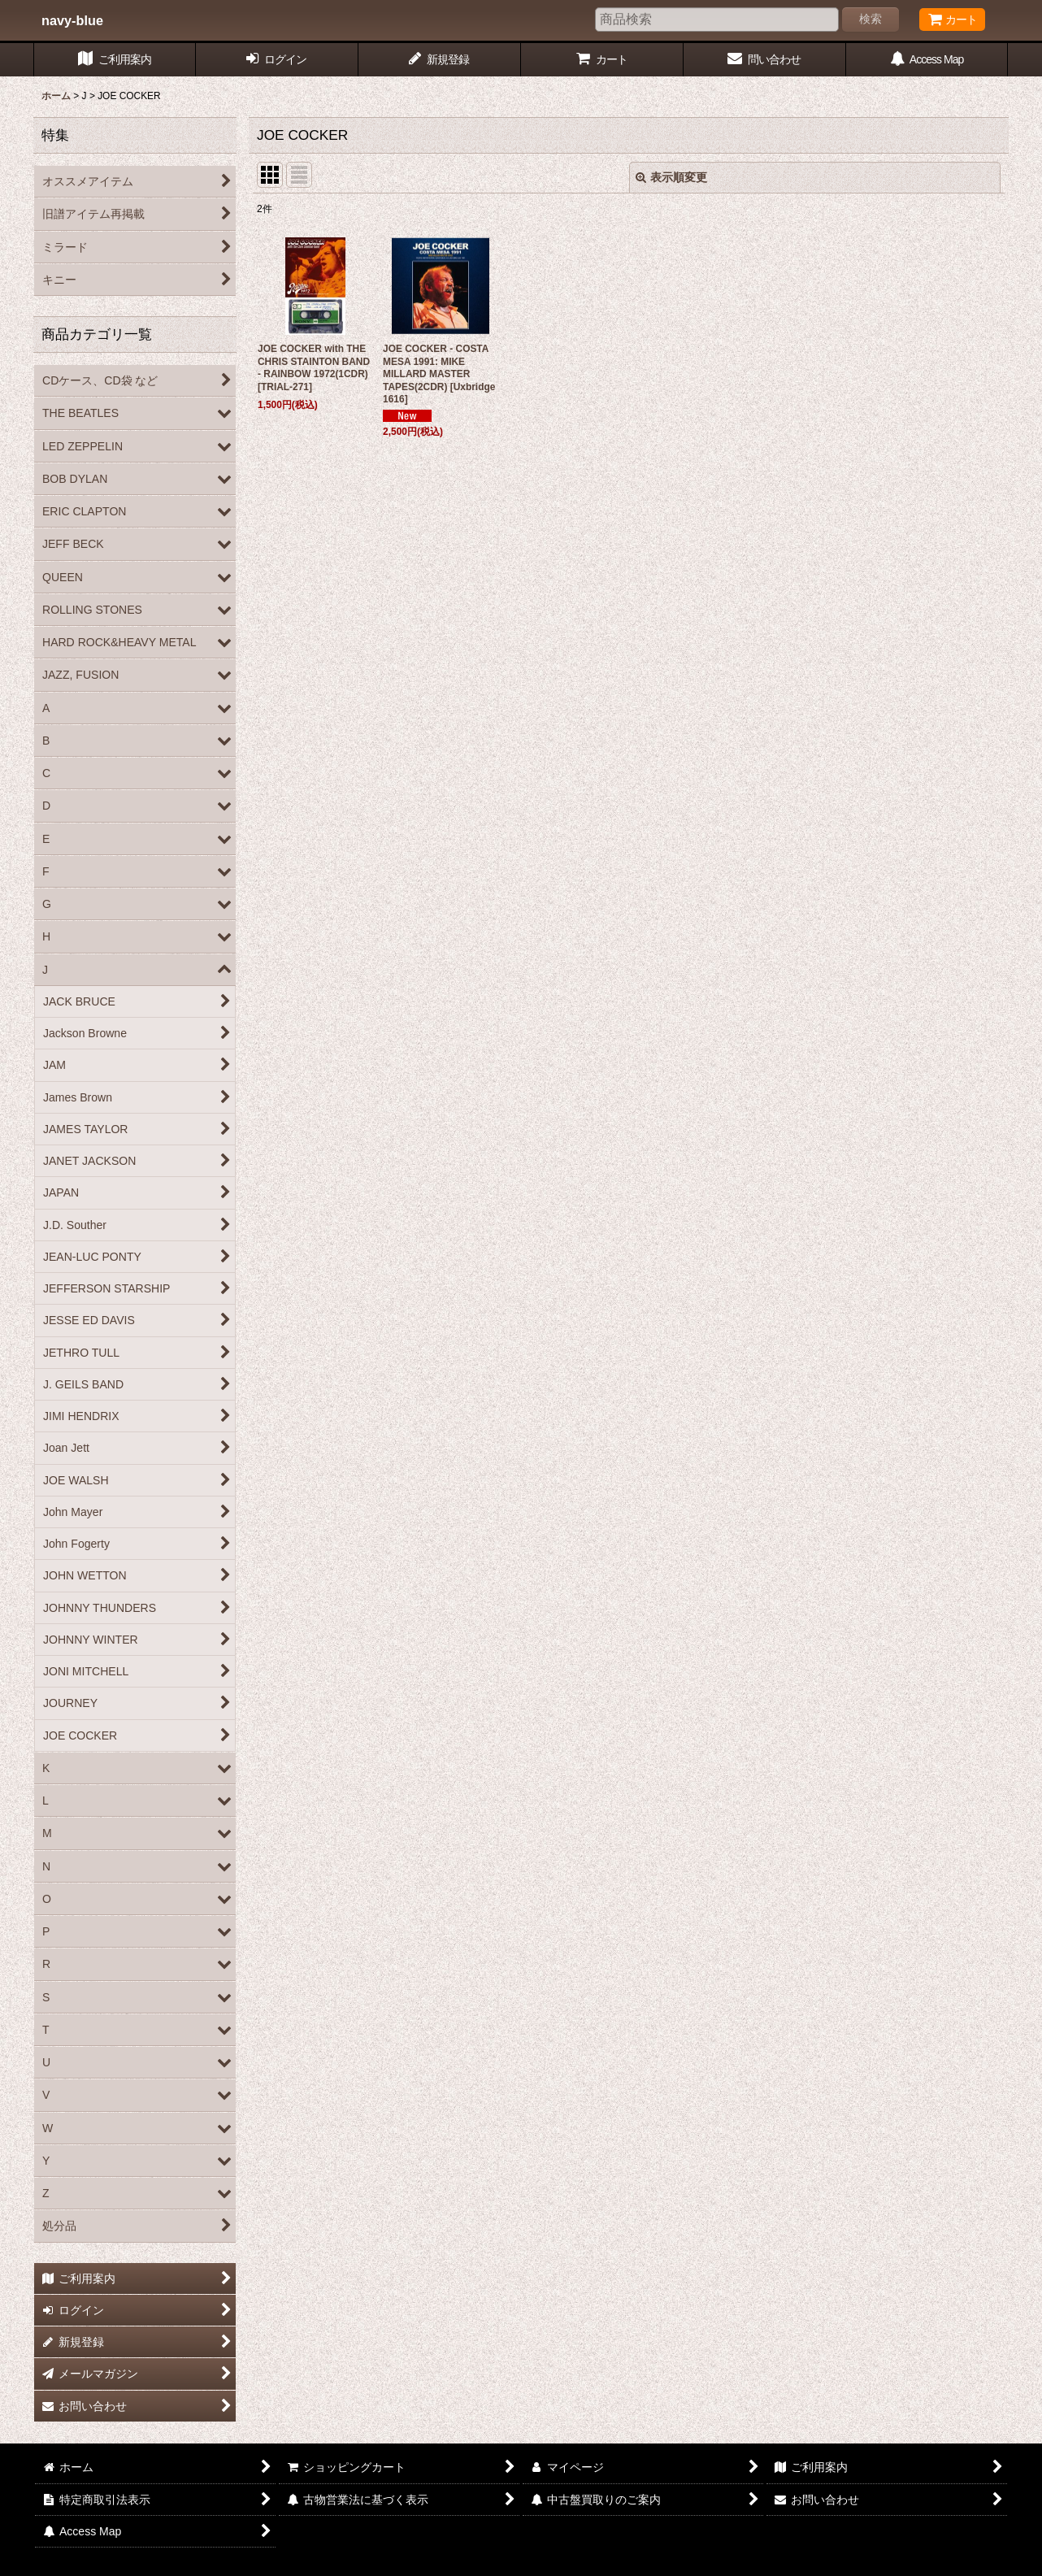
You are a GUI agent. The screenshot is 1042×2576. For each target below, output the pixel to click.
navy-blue (72, 20)
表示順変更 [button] (671, 177)
